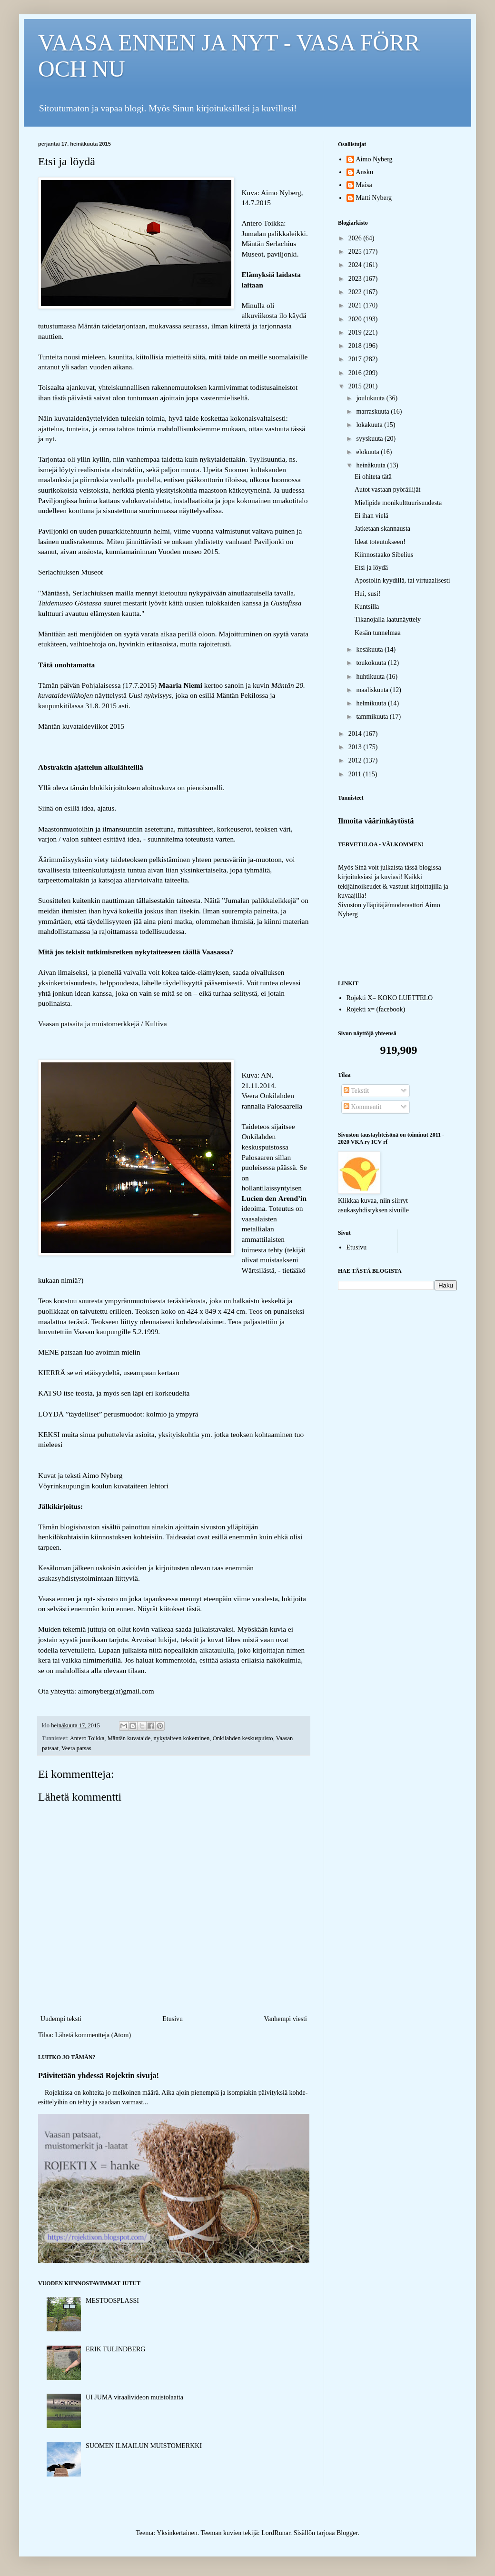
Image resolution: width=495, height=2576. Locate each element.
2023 (356, 278)
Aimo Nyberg (374, 159)
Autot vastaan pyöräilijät (387, 489)
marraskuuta (373, 411)
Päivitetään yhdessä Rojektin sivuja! (98, 2075)
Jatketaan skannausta (382, 528)
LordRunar (275, 2532)
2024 (356, 264)
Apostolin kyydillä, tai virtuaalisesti (402, 580)
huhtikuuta (371, 676)
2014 (356, 733)
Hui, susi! (367, 593)
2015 (356, 386)
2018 (356, 345)
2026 (356, 238)
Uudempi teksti (60, 2018)
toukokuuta (372, 662)
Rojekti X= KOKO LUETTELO (389, 997)
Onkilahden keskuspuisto (243, 1738)
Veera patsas (76, 1748)
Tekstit (356, 1090)
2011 (355, 774)
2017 (356, 359)
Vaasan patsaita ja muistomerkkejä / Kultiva (102, 1024)
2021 (356, 305)
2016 (356, 372)
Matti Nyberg (374, 197)
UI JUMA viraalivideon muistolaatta (134, 2397)
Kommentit (362, 1106)
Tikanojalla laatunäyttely (388, 619)
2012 (356, 760)
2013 (356, 747)
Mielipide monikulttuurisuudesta (398, 502)
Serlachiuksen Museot (70, 572)
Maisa (364, 184)
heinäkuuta (371, 465)
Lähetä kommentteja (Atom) (93, 2035)
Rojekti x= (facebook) (376, 1009)
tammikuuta (372, 716)
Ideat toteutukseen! (380, 541)
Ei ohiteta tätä (373, 476)
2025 (356, 251)
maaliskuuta (373, 690)
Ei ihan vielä (371, 515)
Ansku (365, 172)
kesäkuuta (370, 649)
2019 (356, 332)
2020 (356, 319)
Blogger (347, 2532)
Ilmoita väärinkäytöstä (376, 820)
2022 (356, 292)
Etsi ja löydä (371, 567)
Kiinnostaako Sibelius (384, 554)
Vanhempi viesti (285, 2018)
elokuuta (368, 452)
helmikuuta (372, 703)
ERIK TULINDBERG (115, 2349)
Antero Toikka (87, 1738)
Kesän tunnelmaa (378, 632)
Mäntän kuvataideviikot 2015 (81, 726)
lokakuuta (370, 424)
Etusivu (172, 2018)
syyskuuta (370, 438)
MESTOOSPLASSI (112, 2300)
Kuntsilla (367, 606)
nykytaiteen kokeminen (182, 1738)
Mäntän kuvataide (129, 1738)
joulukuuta (371, 398)
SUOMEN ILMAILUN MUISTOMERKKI (144, 2445)
